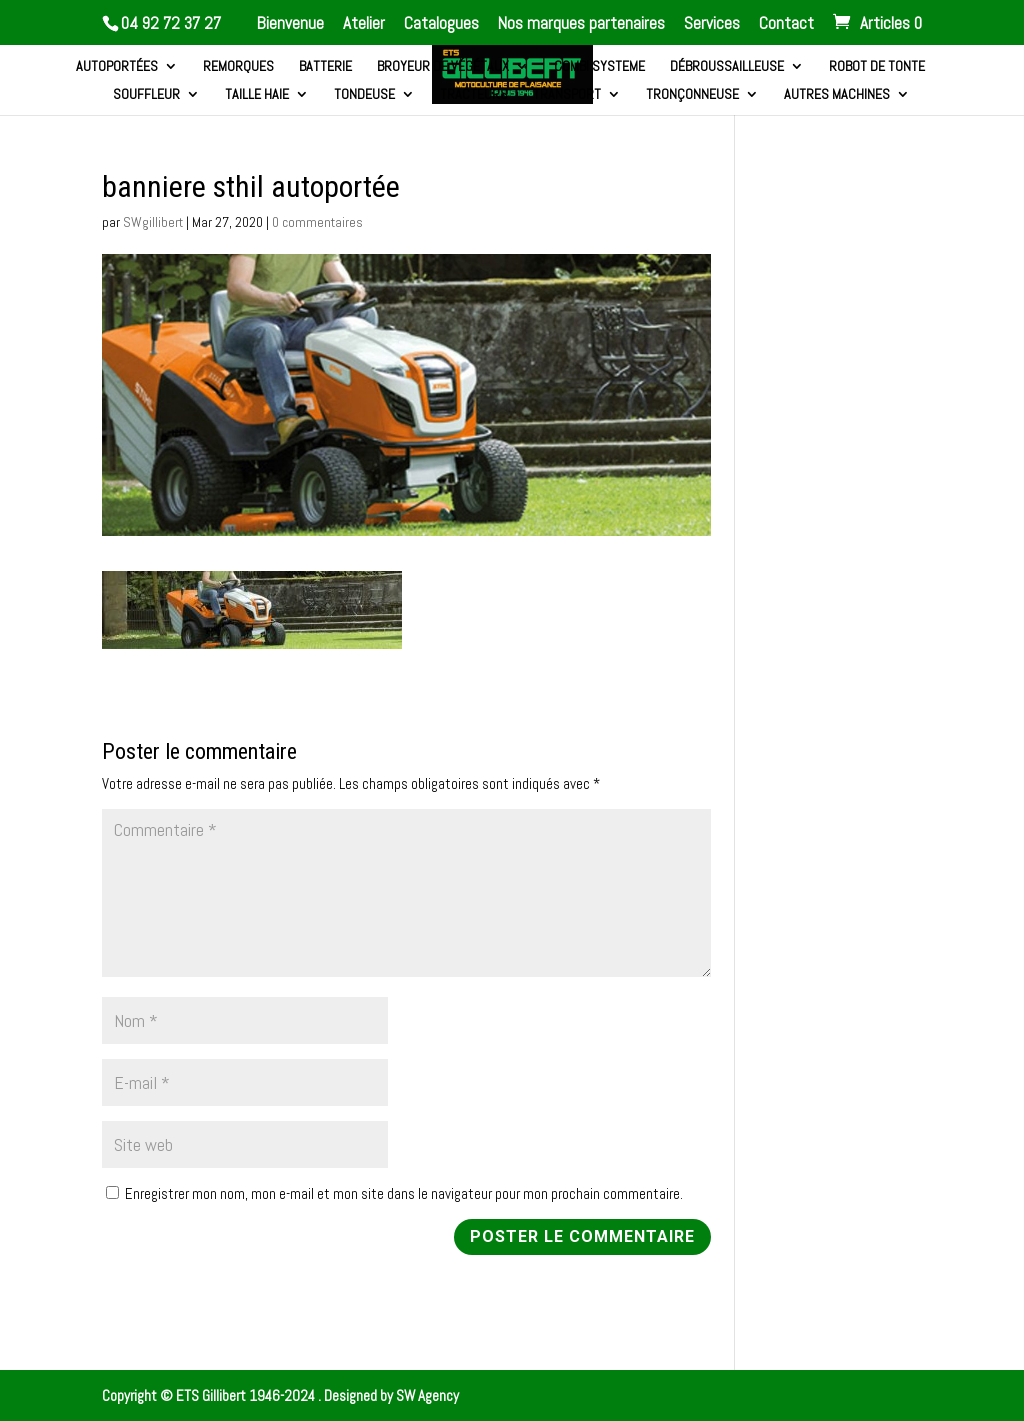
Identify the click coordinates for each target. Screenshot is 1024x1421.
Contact (786, 24)
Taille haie (257, 95)
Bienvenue (290, 24)
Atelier (364, 24)
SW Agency (427, 1395)
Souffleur (146, 95)
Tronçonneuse (692, 95)
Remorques (238, 67)
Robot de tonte (877, 67)
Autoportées (117, 67)
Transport (567, 95)
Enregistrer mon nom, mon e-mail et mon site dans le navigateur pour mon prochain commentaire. (404, 1193)
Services (712, 24)
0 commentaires (317, 222)
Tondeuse (364, 95)
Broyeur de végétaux (443, 67)
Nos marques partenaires (581, 24)
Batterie (325, 67)
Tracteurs (474, 95)
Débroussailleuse (727, 67)
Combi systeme (599, 67)
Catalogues (441, 24)
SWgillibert (153, 222)
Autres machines (837, 95)
